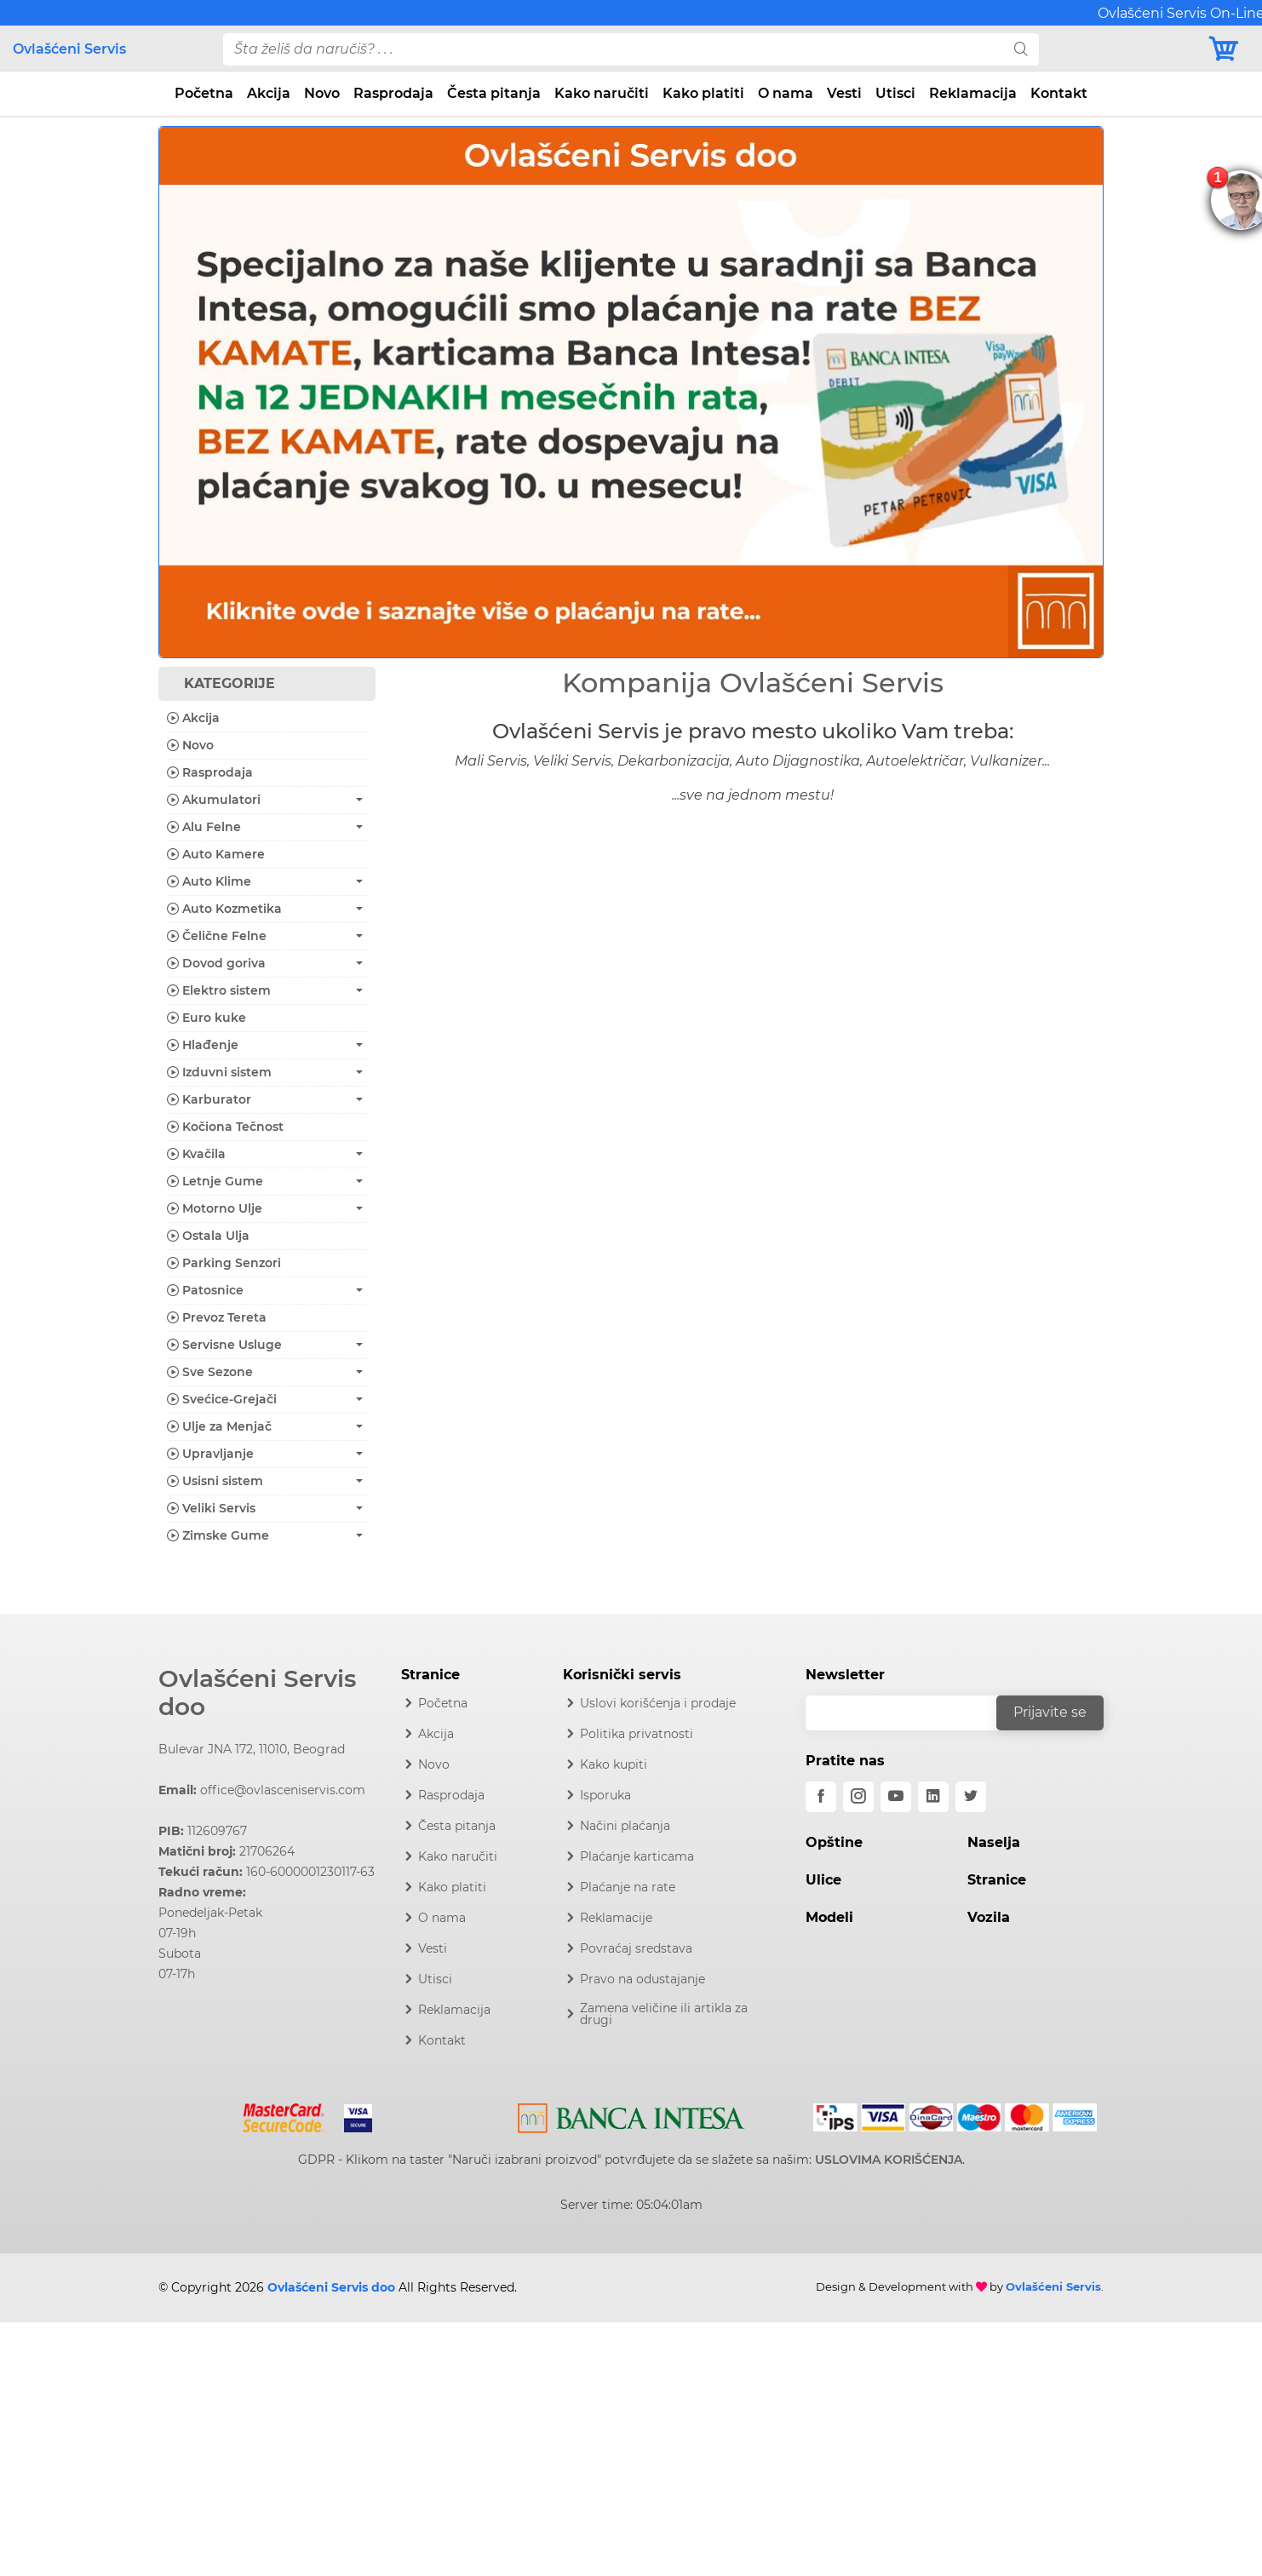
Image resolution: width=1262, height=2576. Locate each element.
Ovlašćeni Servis (69, 49)
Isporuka (605, 1795)
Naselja (993, 1842)
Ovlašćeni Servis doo (257, 1693)
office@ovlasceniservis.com (282, 1790)
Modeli (829, 1917)
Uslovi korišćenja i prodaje (658, 1703)
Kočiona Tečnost (225, 1126)
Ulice (823, 1880)
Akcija (268, 93)
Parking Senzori (224, 1263)
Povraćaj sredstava (636, 1948)
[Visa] (351, 2114)
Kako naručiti (601, 93)
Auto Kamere (216, 854)
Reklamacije (616, 1918)
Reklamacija (973, 93)
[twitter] (970, 1796)
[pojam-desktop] (613, 49)
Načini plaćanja (625, 1826)
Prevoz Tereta (217, 1317)
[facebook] (821, 1796)
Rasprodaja (393, 93)
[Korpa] (1228, 49)
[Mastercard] (286, 2114)
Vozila (988, 1917)
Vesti (844, 93)
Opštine (834, 1842)
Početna (204, 93)
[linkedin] (933, 1796)
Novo (322, 93)
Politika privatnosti (636, 1734)
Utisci (895, 93)
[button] (229, 392)
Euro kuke (206, 1017)
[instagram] (858, 1796)
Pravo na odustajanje (642, 1979)
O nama (785, 93)
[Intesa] (631, 2114)
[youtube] (896, 1796)
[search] (1021, 49)
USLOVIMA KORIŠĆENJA (888, 2159)
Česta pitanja (494, 93)
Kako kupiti (613, 1764)
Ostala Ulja (208, 1235)
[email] (912, 1713)
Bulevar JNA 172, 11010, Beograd (251, 1749)
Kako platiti (703, 93)
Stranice (996, 1880)
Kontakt (1058, 93)
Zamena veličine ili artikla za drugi (664, 2014)
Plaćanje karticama (637, 1856)
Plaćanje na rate (627, 1887)
